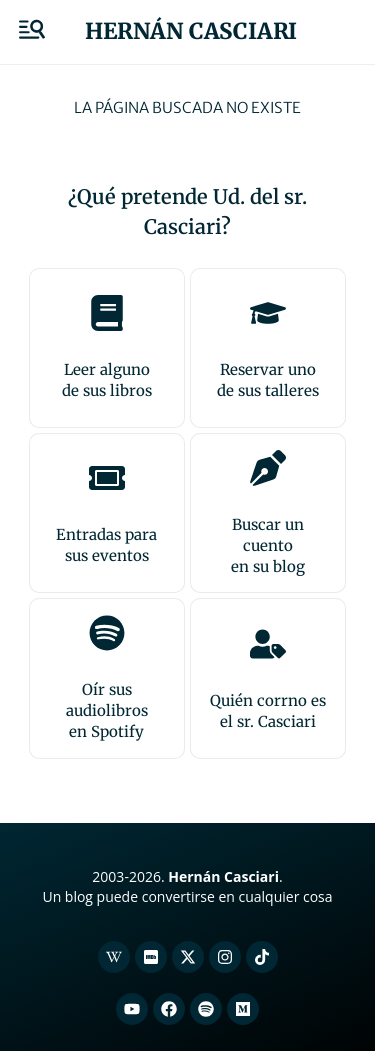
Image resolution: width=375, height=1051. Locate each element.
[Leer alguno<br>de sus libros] (107, 313)
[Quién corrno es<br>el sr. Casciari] (268, 644)
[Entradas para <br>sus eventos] (107, 478)
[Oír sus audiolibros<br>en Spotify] (107, 633)
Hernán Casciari (191, 31)
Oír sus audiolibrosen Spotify (107, 710)
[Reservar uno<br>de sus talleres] (268, 313)
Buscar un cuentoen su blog (268, 545)
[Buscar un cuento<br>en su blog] (268, 468)
